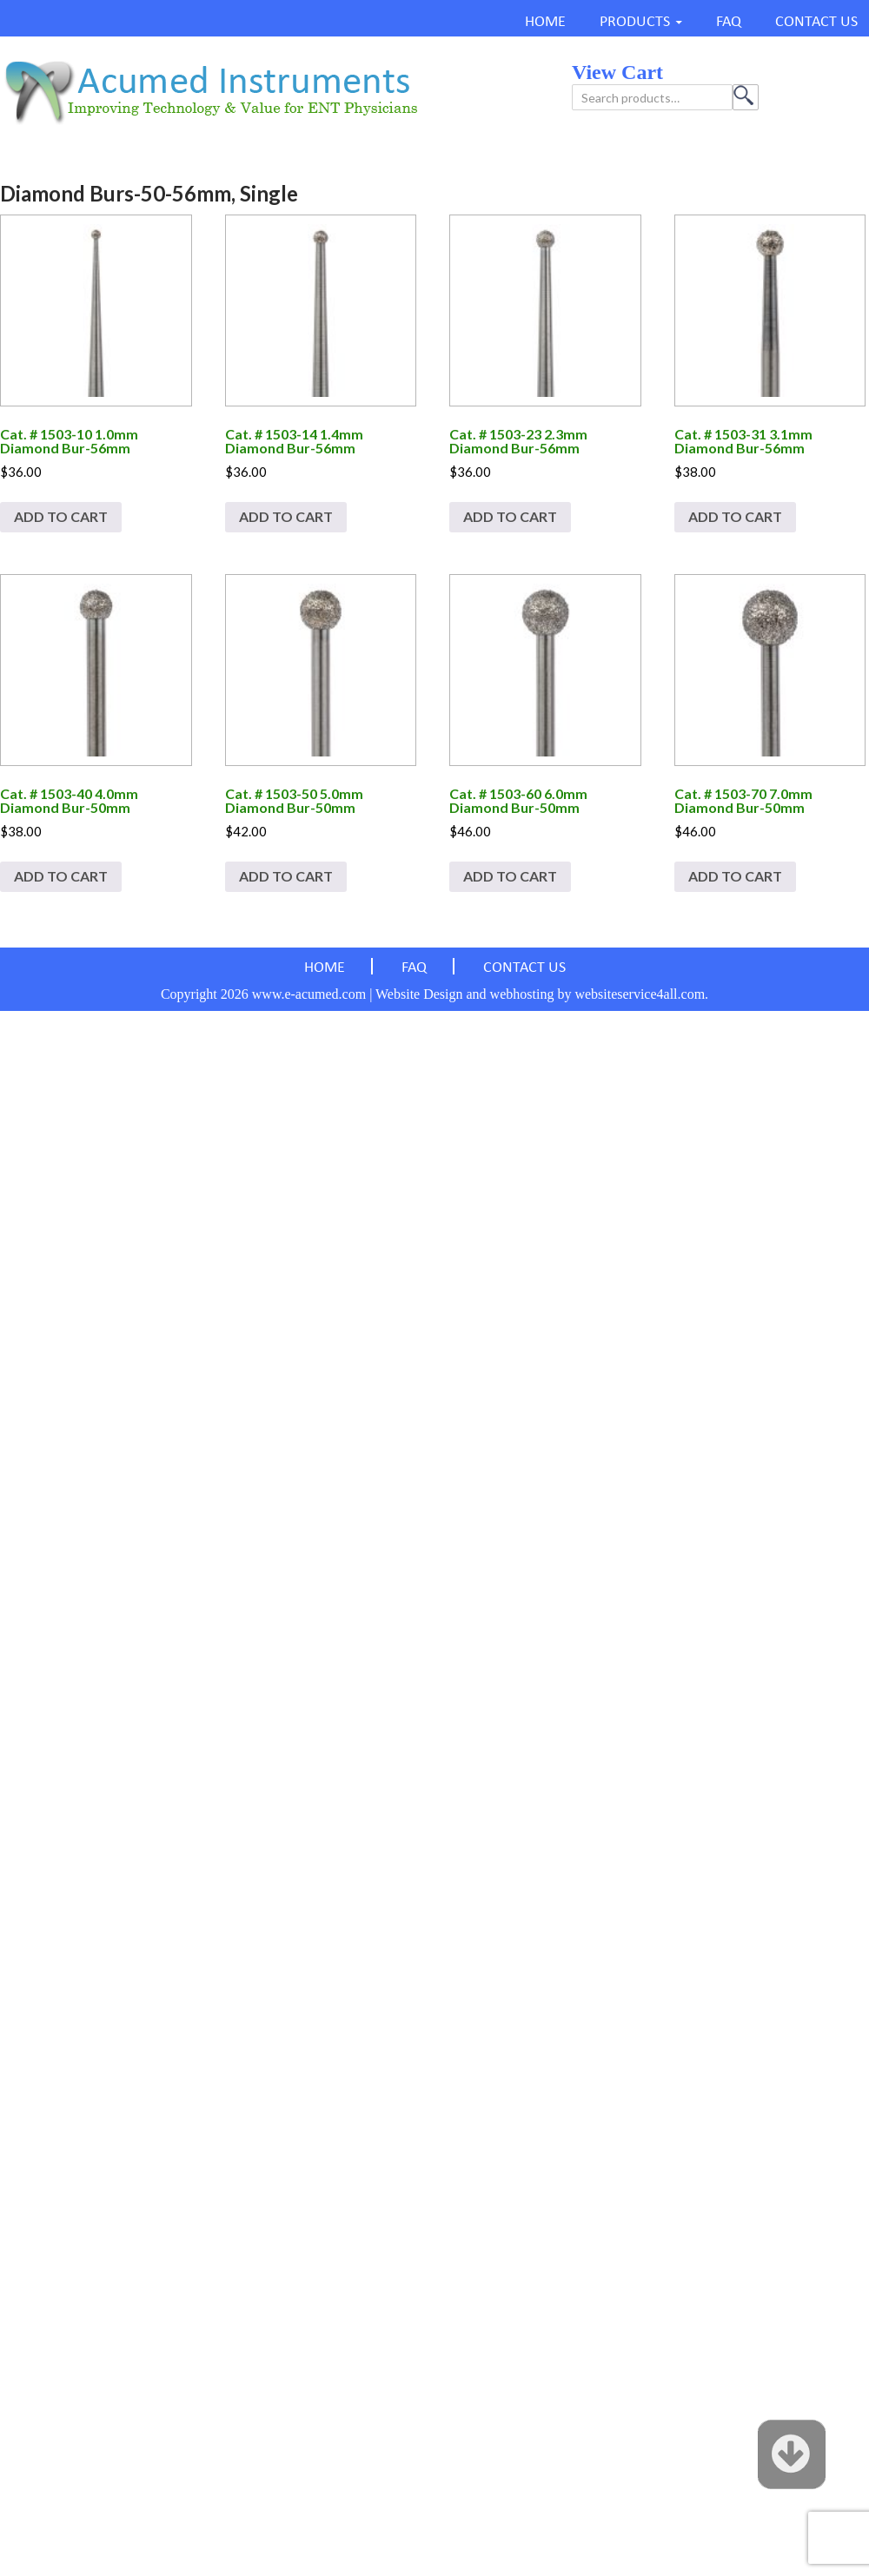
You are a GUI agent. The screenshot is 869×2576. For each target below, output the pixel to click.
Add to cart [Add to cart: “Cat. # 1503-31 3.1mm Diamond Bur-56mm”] (735, 516)
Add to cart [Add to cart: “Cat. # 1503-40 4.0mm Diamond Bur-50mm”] (61, 876)
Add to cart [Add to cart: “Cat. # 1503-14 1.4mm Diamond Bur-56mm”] (286, 516)
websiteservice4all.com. (641, 994)
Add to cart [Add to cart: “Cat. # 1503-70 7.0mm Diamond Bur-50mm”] (735, 876)
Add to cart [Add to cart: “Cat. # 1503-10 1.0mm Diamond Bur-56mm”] (61, 516)
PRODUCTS (635, 22)
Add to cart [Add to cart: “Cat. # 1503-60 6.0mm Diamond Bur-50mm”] (510, 876)
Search (746, 97)
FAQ (728, 22)
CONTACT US (816, 22)
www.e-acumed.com (309, 994)
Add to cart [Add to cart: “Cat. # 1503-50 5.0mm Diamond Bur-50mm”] (286, 876)
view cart (617, 72)
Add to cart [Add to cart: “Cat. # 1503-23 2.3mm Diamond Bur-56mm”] (510, 516)
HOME (545, 22)
